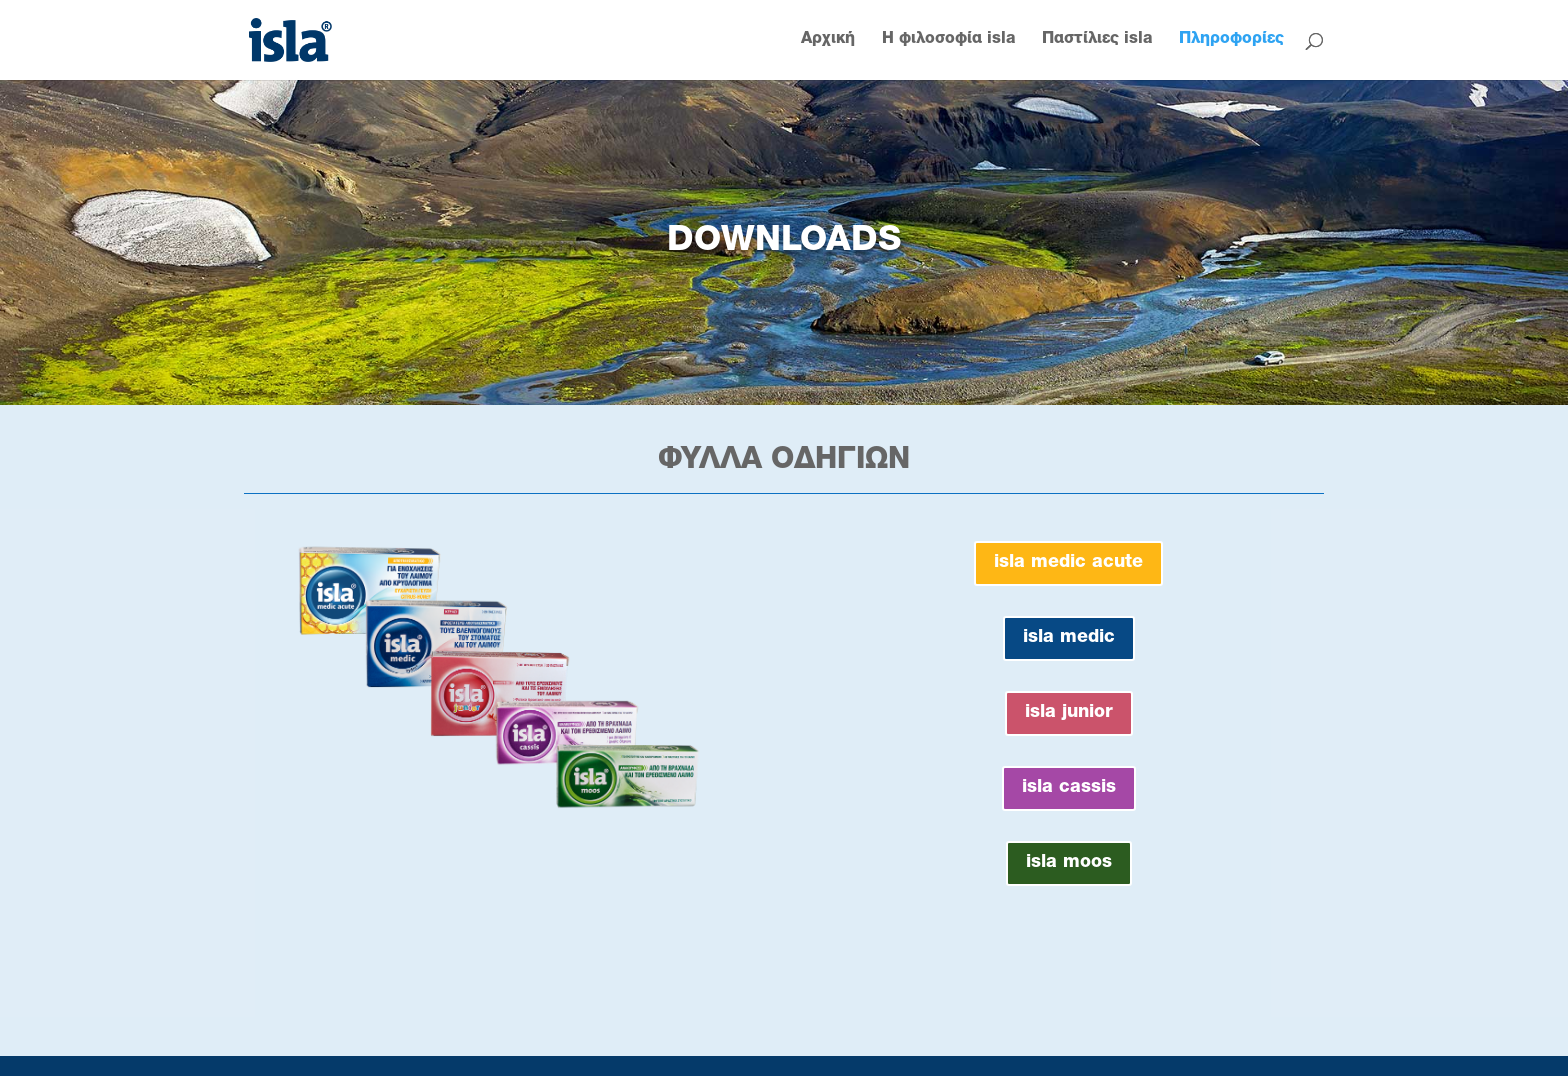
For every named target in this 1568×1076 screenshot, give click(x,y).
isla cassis (1069, 788)
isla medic (1069, 638)
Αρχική (828, 40)
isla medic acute (1068, 563)
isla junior (1069, 713)
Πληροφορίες (1231, 40)
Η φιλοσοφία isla (948, 40)
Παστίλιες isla (1097, 40)
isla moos (1069, 863)
